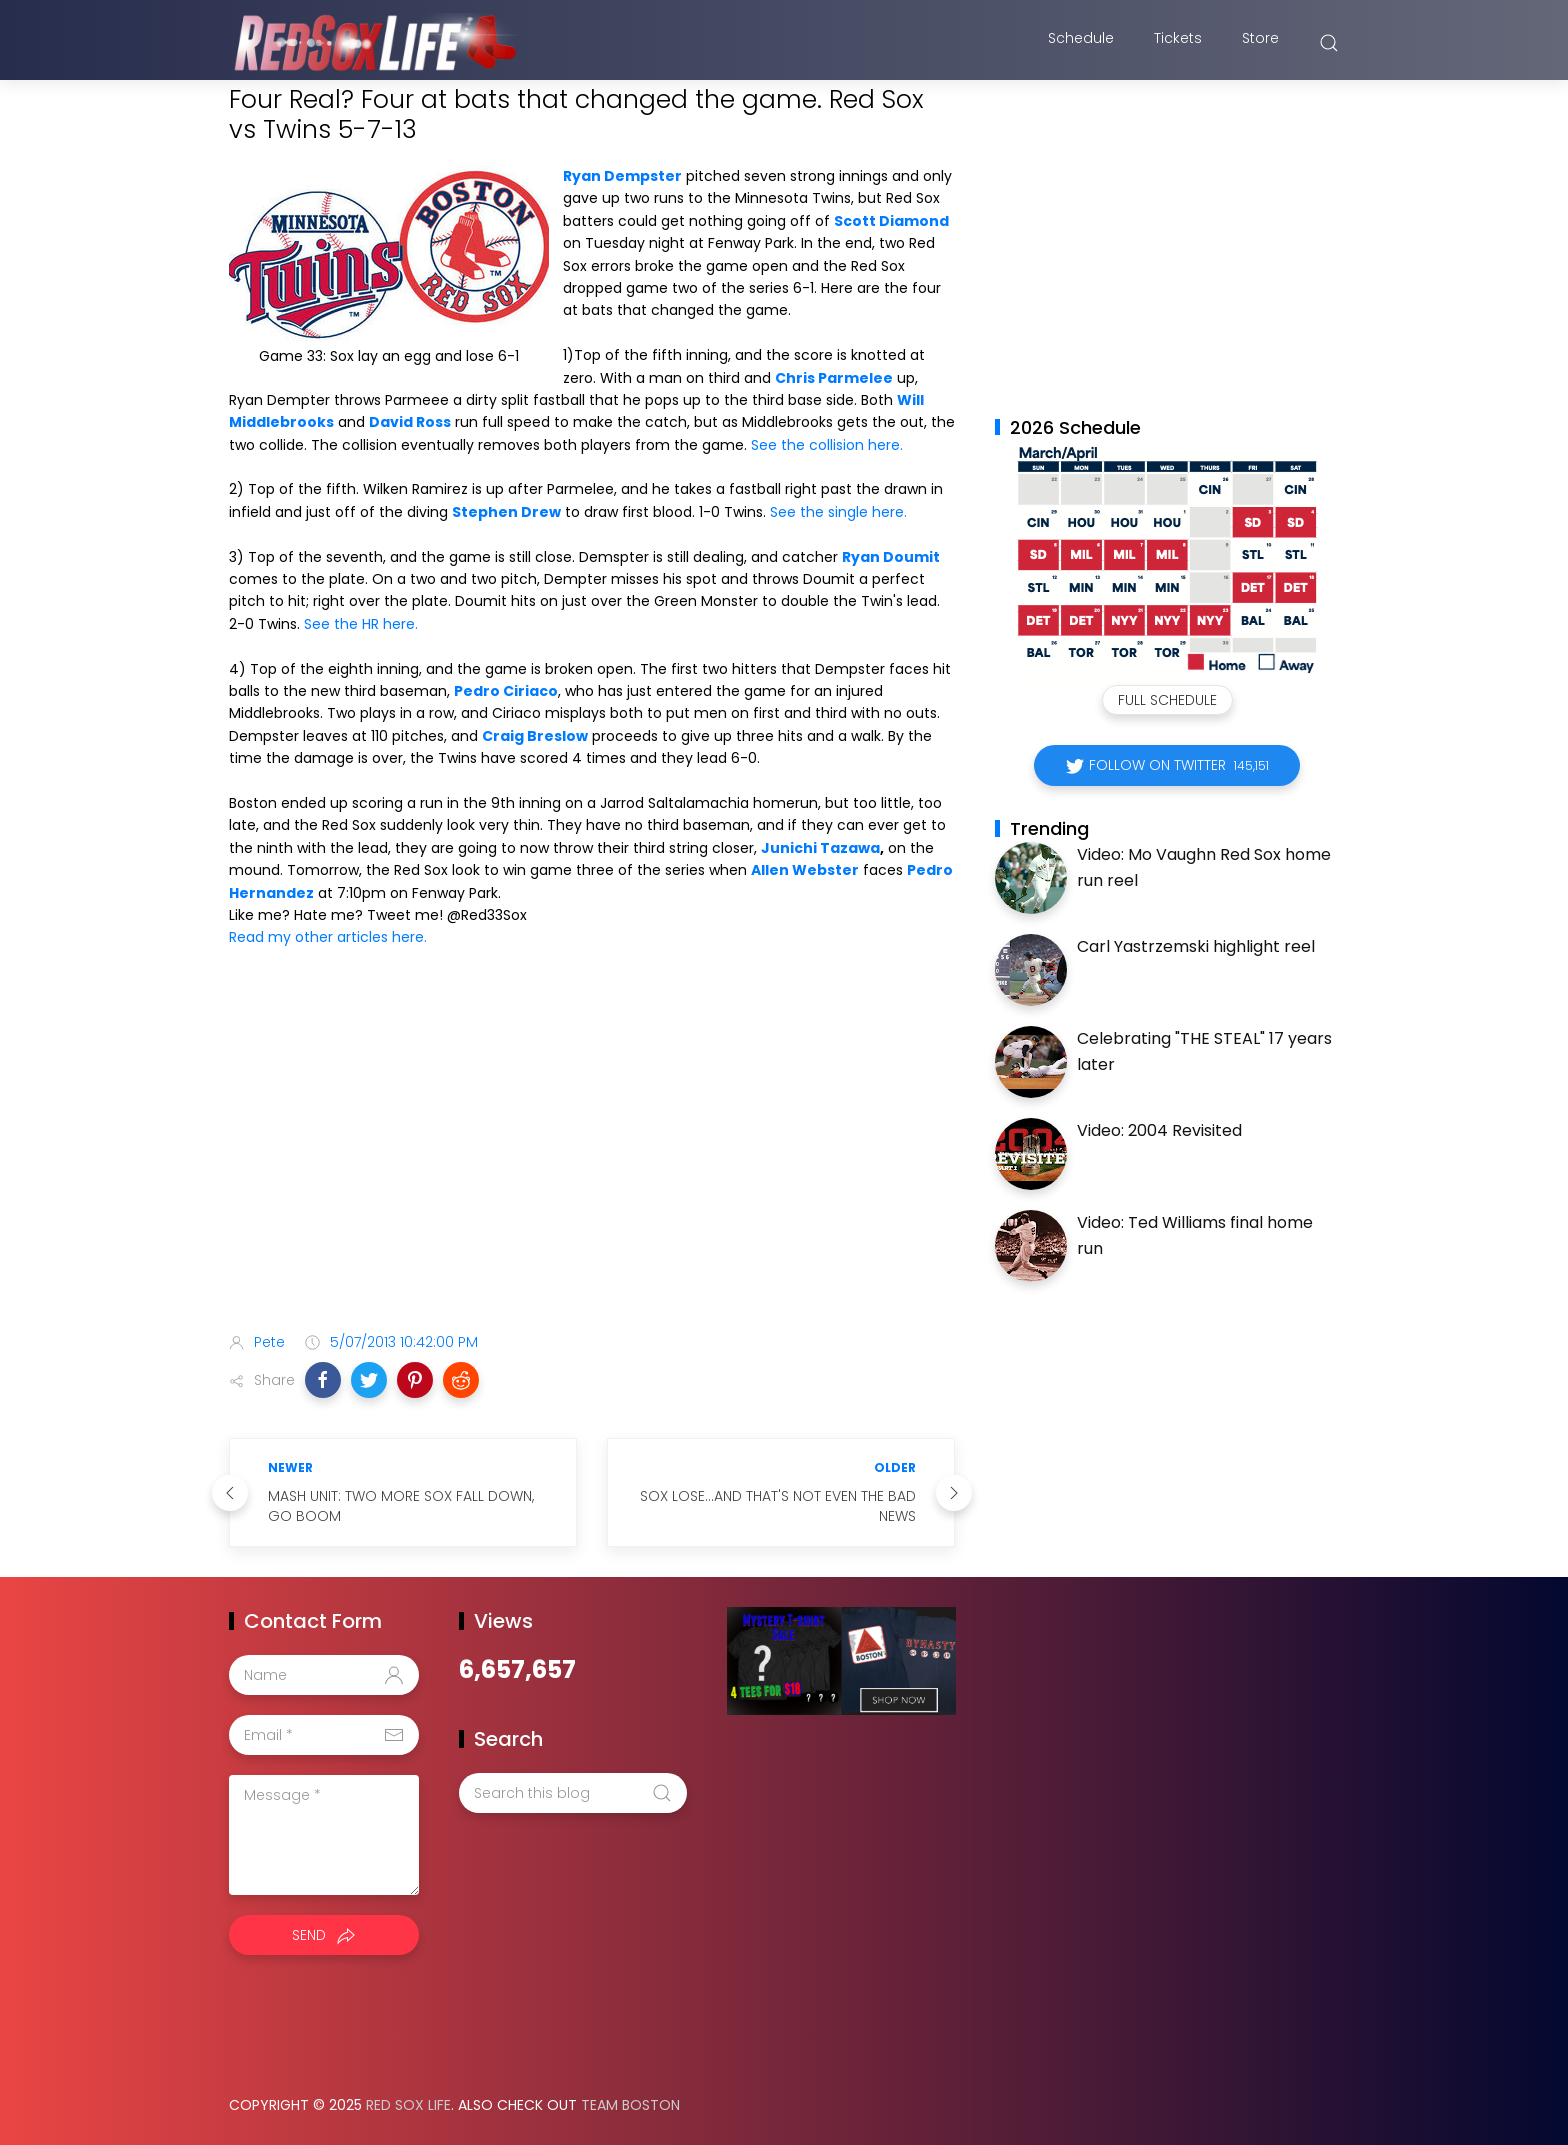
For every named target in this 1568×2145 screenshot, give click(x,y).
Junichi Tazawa (820, 848)
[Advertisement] (592, 1159)
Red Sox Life (408, 2105)
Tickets (1178, 43)
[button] (323, 1380)
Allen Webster (805, 870)
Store (1260, 43)
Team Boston (630, 2105)
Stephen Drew (506, 512)
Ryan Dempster (622, 176)
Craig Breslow (535, 736)
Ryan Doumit (891, 557)
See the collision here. (827, 445)
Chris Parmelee (834, 378)
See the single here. (838, 512)
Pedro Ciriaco (506, 691)
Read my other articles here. (328, 937)
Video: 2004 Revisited (1159, 1130)
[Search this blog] (573, 1793)
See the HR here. (361, 624)
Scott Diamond (891, 221)
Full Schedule (1167, 700)
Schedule (1081, 43)
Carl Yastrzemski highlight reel (1196, 946)
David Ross (410, 422)
